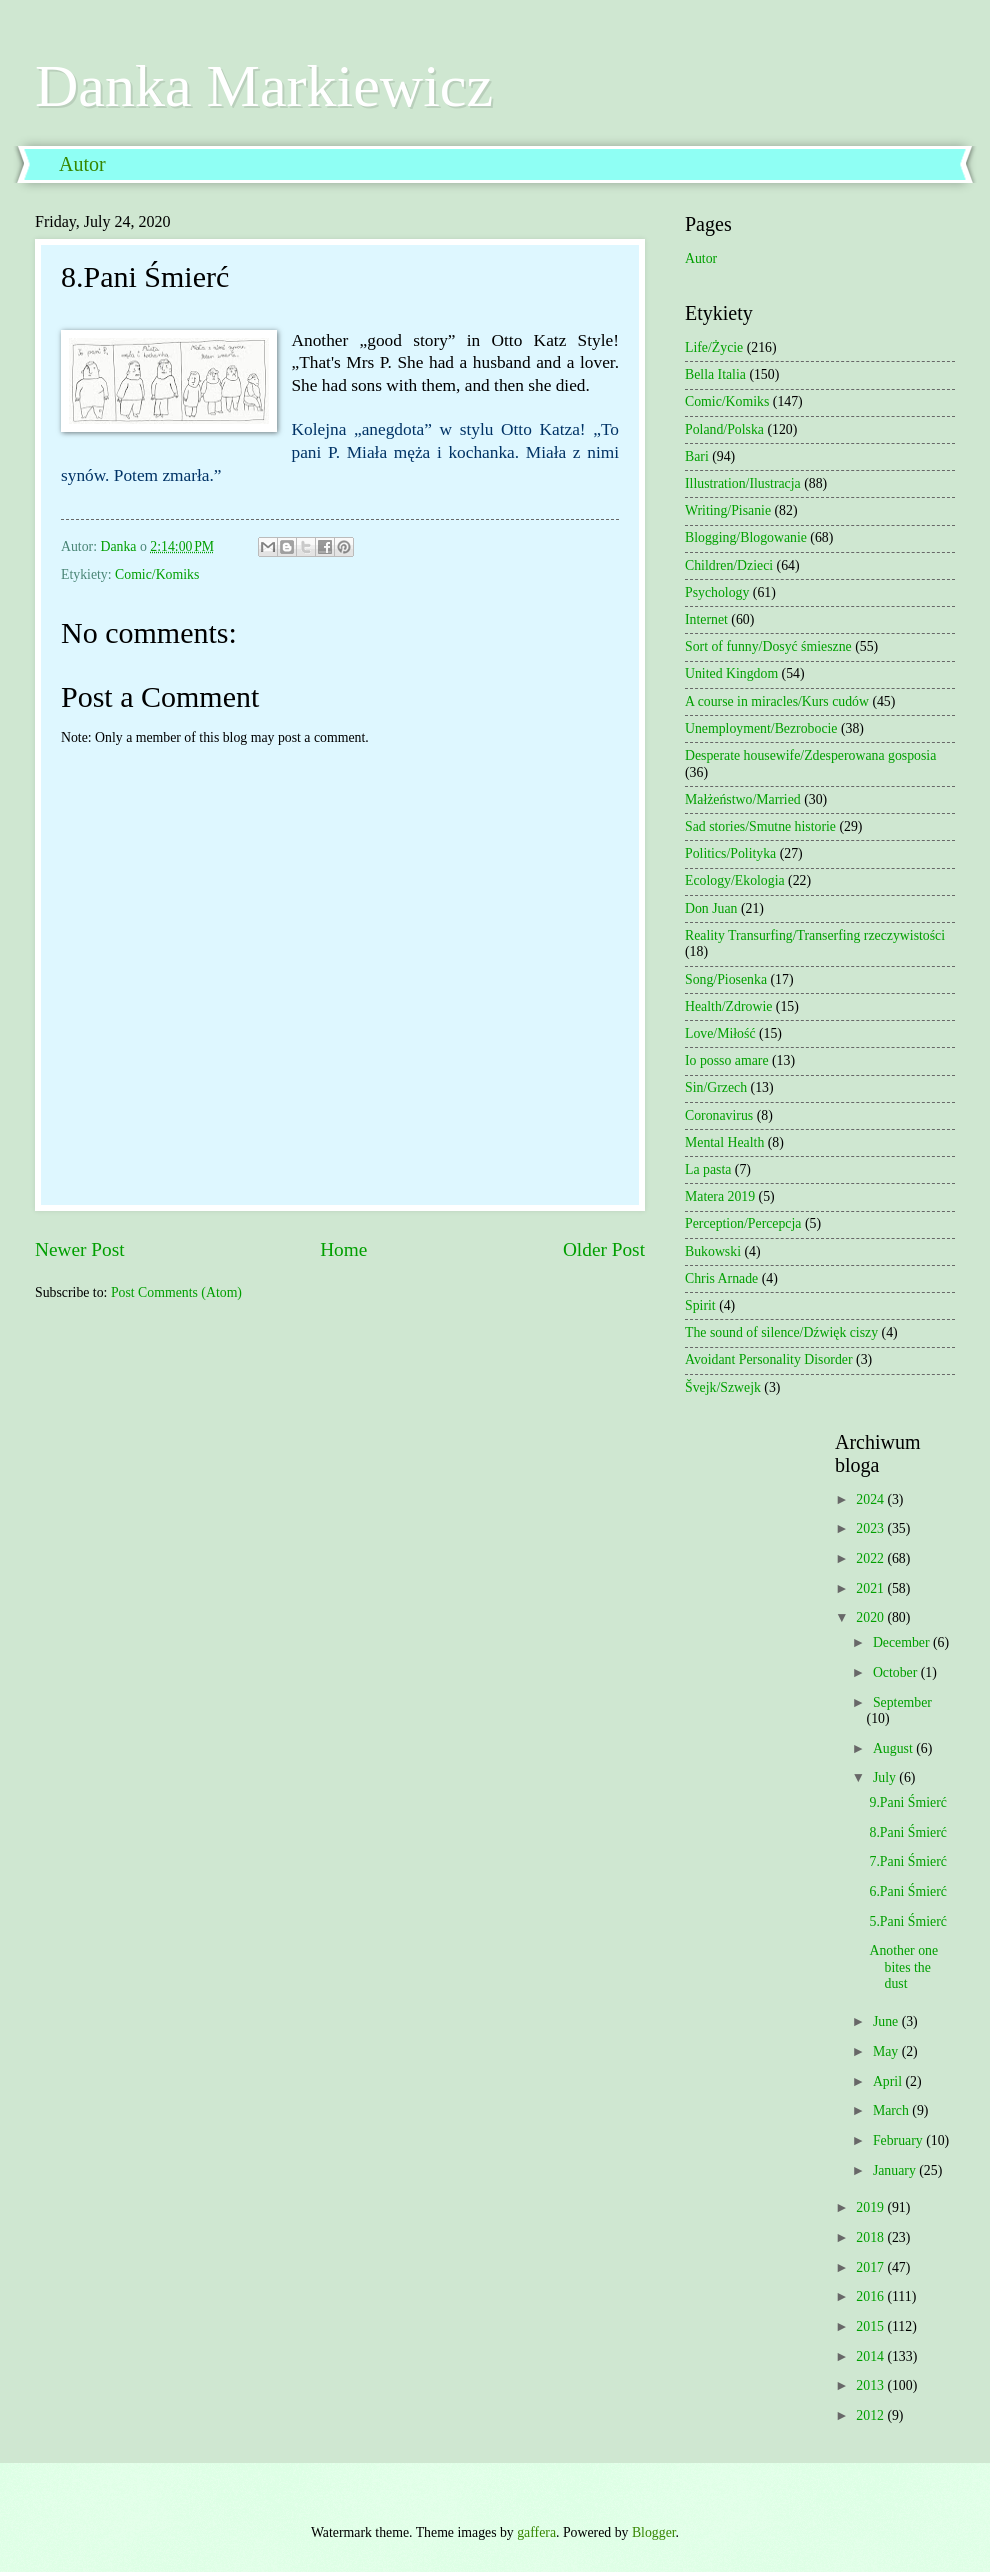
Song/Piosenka (726, 979)
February (899, 2140)
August (894, 1748)
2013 (871, 2385)
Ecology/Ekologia (735, 880)
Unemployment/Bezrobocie (761, 728)
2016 (871, 2296)
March (892, 2110)
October (897, 1672)
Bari (697, 456)
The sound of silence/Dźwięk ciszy (781, 1332)
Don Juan (711, 908)
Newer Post (80, 1249)
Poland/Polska (724, 429)
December (903, 1642)
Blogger (654, 2532)
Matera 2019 (720, 1196)
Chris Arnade (721, 1278)
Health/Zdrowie (728, 1006)
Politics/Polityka (730, 853)
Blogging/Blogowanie (746, 537)
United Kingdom (731, 673)
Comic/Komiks (157, 574)
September (902, 1702)
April (889, 2081)
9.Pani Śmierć (907, 1802)
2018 (871, 2237)
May (887, 2051)
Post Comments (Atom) (176, 1292)
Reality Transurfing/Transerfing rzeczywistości (815, 935)
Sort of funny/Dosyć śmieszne (768, 646)
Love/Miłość (720, 1033)
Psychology (717, 592)
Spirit (700, 1305)
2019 (871, 2207)
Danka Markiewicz (264, 86)
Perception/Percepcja (743, 1223)
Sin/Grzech (716, 1087)
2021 (871, 1588)
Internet (706, 619)
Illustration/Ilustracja (743, 483)
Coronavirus (719, 1115)
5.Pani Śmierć (907, 1921)
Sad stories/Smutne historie (760, 826)
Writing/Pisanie (728, 510)
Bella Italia (715, 374)
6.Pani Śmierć (907, 1891)
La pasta (708, 1169)
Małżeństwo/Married (743, 799)
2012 (871, 2415)
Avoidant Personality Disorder (769, 1359)
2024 (871, 1499)
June (887, 2021)
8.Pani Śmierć (907, 1832)
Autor (82, 164)
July (886, 1777)
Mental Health (724, 1142)
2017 (871, 2267)
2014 (871, 2356)
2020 (871, 1617)
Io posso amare (727, 1060)
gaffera (536, 2532)
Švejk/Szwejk (723, 1387)
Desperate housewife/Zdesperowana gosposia (810, 755)
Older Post (604, 1249)
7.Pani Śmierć (907, 1861)
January (896, 2170)
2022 (871, 1558)
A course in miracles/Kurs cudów (777, 701)
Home (343, 1249)
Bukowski (713, 1251)
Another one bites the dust (903, 1967)
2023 (871, 1528)
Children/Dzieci (729, 565)
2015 (871, 2326)
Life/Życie (714, 347)
